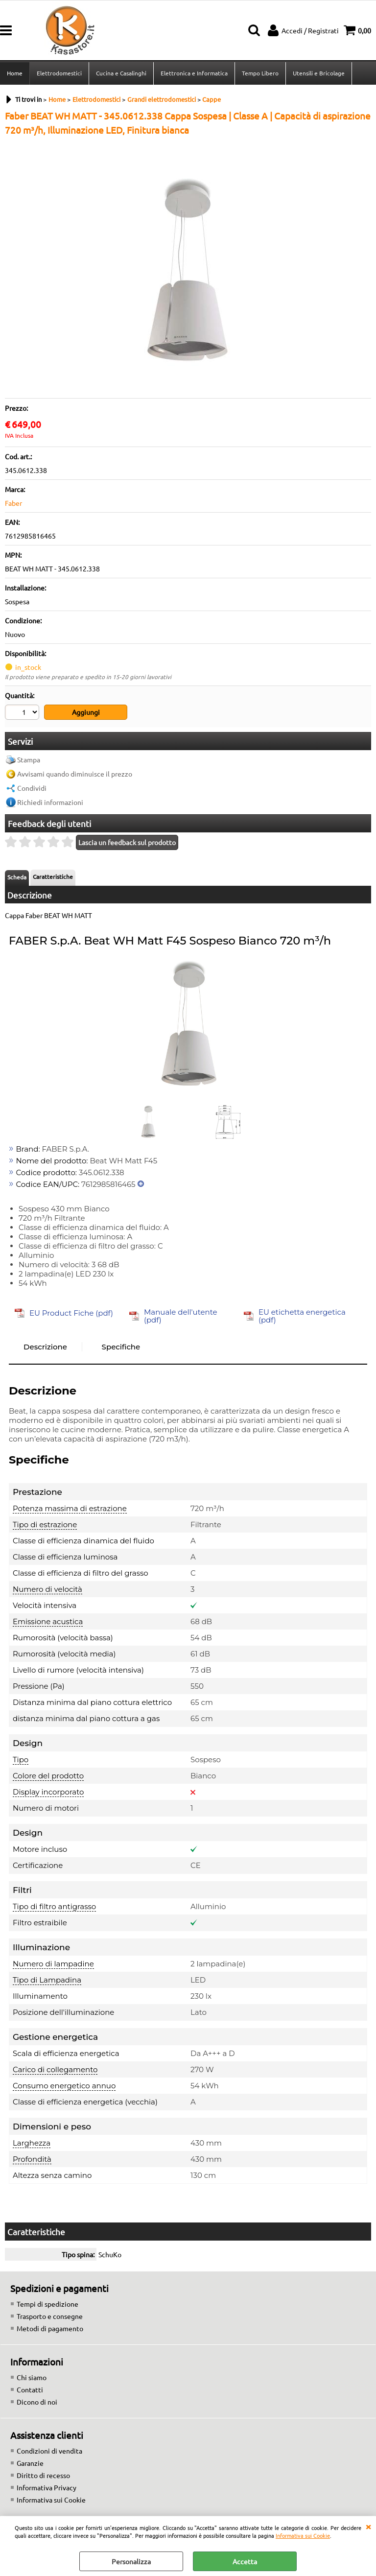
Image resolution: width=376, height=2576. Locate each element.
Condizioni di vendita (49, 2450)
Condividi (32, 787)
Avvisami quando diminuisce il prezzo (74, 773)
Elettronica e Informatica (194, 73)
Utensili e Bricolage (319, 73)
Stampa (28, 759)
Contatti (30, 2389)
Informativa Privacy (46, 2487)
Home (15, 73)
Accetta (245, 2561)
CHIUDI (368, 2526)
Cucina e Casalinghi (121, 73)
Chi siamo (32, 2377)
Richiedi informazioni (50, 802)
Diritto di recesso (43, 2475)
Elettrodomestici (59, 73)
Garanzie (30, 2462)
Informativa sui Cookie (303, 2535)
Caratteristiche (53, 876)
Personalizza (131, 2561)
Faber (13, 502)
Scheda (16, 877)
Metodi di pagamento (50, 2328)
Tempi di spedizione (47, 2303)
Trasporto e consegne (50, 2316)
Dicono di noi (37, 2401)
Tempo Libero (260, 73)
